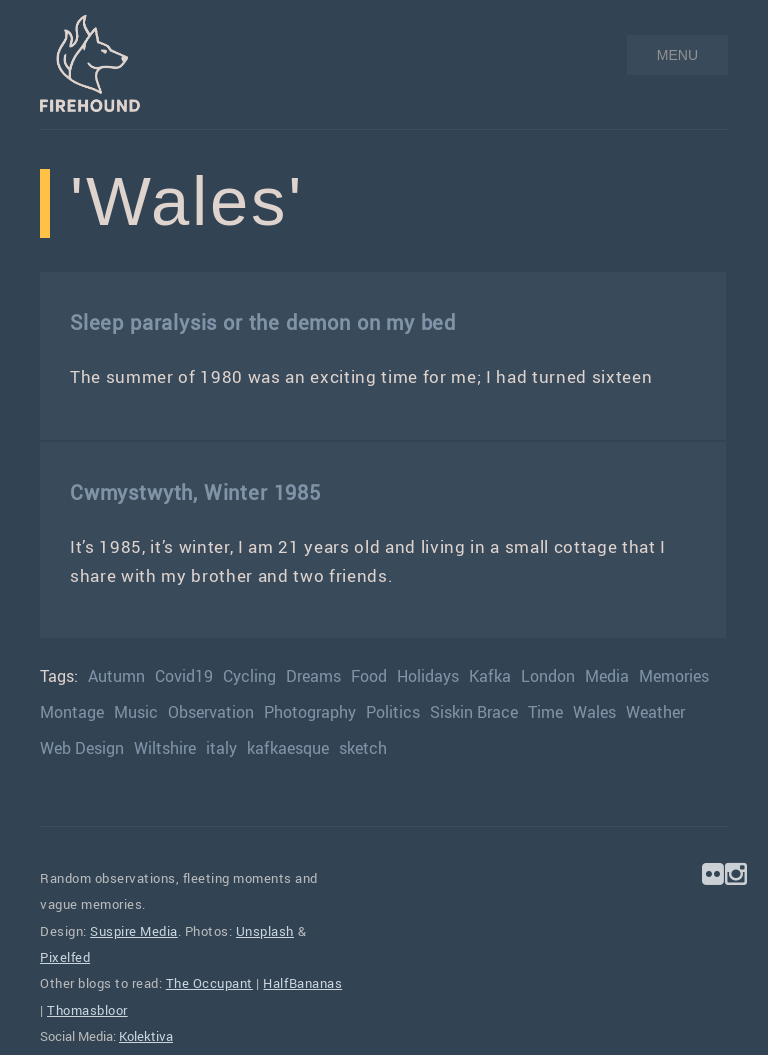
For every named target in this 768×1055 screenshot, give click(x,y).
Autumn (116, 676)
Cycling (249, 676)
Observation (211, 712)
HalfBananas (302, 983)
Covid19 (184, 676)
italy (221, 748)
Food (369, 676)
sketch (363, 748)
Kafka (490, 676)
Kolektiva (146, 1036)
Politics (393, 712)
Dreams (313, 676)
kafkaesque (288, 748)
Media (607, 676)
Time (545, 712)
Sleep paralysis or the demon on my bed (263, 322)
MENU (677, 55)
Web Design (82, 748)
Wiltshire (165, 748)
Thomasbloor (87, 1010)
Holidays (428, 676)
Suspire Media (134, 931)
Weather (655, 712)
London (548, 676)
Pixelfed (65, 957)
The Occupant (209, 983)
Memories (674, 676)
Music (136, 712)
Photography (310, 712)
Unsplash (265, 931)
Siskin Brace (474, 712)
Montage (72, 712)
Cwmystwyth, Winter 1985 (195, 492)
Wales (594, 712)
